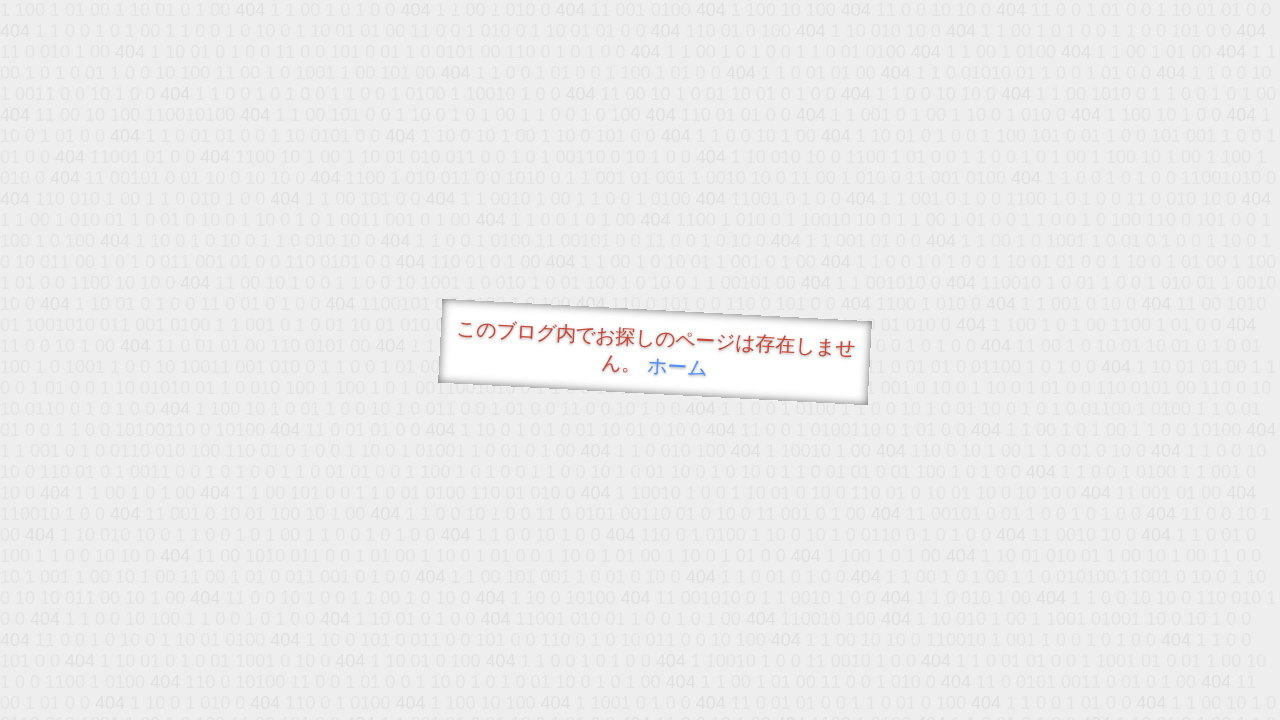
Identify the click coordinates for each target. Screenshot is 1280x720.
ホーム (677, 366)
